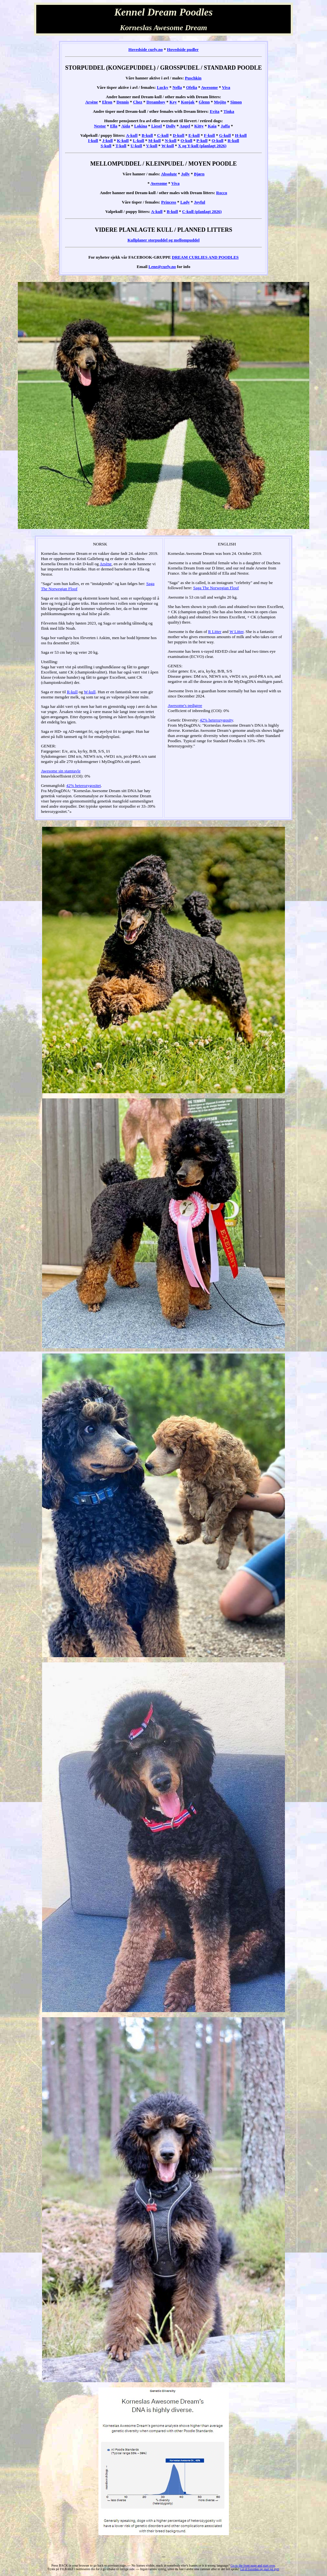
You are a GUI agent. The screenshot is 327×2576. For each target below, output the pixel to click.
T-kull (121, 145)
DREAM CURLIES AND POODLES (205, 257)
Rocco (221, 192)
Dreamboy (155, 102)
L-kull (138, 140)
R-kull (233, 140)
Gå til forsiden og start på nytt (259, 2569)
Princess (168, 202)
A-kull (131, 135)
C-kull (162, 135)
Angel (185, 125)
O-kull (186, 140)
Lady (185, 202)
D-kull (178, 135)
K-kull (123, 140)
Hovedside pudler (183, 49)
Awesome (209, 87)
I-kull (93, 140)
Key (173, 102)
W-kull (168, 145)
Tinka (228, 111)
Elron (107, 102)
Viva (226, 87)
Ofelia (191, 87)
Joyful (199, 202)
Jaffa (225, 125)
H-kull (241, 135)
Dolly (171, 125)
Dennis (123, 102)
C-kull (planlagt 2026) (202, 211)
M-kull (154, 140)
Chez (137, 102)
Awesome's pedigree (185, 705)
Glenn (204, 102)
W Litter (236, 631)
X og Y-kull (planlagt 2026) (202, 145)
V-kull (151, 145)
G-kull (225, 135)
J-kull (107, 140)
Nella (177, 87)
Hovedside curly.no (145, 49)
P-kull (202, 140)
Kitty (199, 125)
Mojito (220, 102)
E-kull (194, 135)
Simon (236, 102)
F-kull (209, 135)
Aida (125, 125)
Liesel (156, 125)
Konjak (188, 102)
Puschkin (193, 78)
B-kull (147, 135)
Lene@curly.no (162, 266)
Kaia (212, 125)
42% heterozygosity (216, 720)
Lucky (162, 87)
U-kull (136, 145)
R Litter (214, 631)
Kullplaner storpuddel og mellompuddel (164, 240)
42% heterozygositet (83, 785)
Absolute (169, 173)
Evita (215, 111)
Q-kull (217, 140)
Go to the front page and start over (253, 2565)
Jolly (185, 173)
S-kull (106, 145)
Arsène (91, 102)
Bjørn (199, 173)
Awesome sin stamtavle (60, 770)
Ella (113, 125)
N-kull (170, 140)
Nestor (100, 125)
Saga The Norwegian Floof (216, 587)
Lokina (140, 125)
